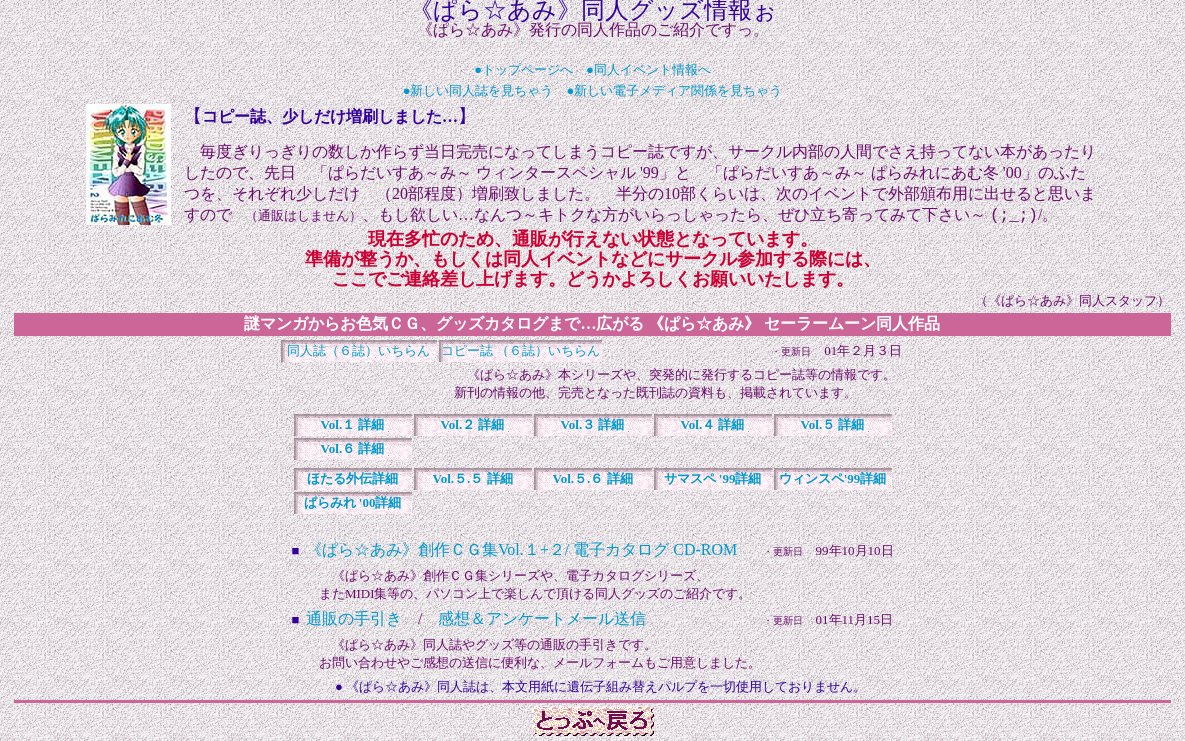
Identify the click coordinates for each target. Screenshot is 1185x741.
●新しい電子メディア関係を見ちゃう (675, 90)
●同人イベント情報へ (648, 69)
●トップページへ (523, 69)
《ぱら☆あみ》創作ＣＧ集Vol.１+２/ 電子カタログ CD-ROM (521, 551)
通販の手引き (354, 620)
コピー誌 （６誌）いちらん (520, 352)
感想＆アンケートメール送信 (542, 620)
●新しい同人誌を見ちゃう (478, 90)
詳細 (353, 426)
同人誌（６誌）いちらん (358, 352)
